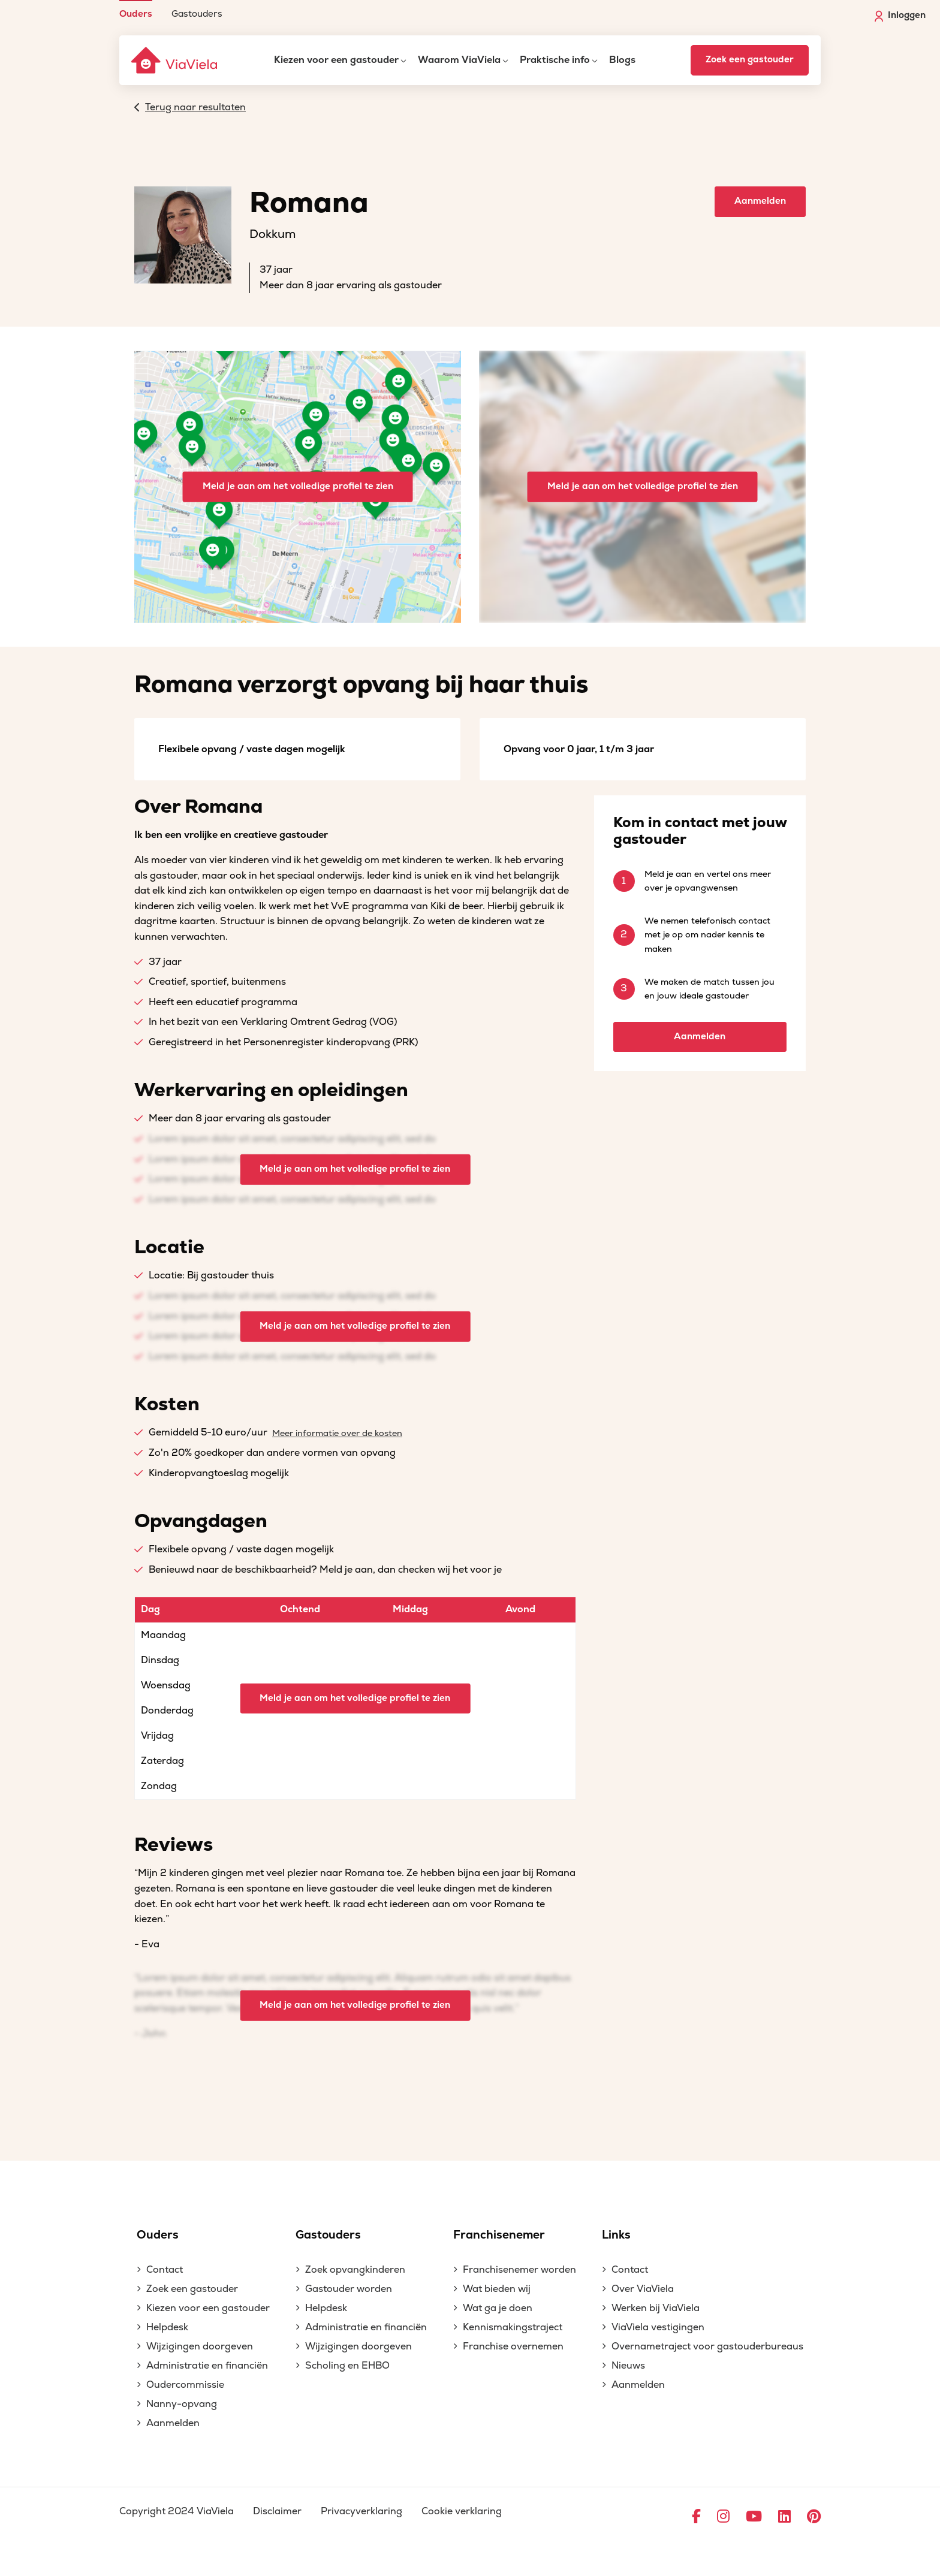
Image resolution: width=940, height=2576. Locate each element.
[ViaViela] (175, 60)
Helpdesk (167, 2327)
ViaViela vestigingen (657, 2327)
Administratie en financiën (207, 2366)
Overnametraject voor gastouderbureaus (707, 2346)
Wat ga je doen (497, 2308)
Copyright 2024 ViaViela (176, 2511)
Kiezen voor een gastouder (336, 60)
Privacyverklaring (361, 2511)
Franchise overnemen (513, 2346)
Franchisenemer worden (519, 2270)
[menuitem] (135, 9)
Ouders (135, 13)
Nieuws (628, 2366)
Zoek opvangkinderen (355, 2270)
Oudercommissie (185, 2385)
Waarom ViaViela (459, 60)
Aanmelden (760, 201)
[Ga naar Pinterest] (814, 2517)
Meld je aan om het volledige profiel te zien (298, 486)
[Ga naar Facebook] (696, 2517)
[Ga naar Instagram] (723, 2517)
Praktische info (555, 60)
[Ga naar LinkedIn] (784, 2517)
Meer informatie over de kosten (337, 1433)
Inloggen (900, 16)
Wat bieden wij (497, 2289)
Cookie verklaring (461, 2511)
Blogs (622, 60)
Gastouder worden (348, 2289)
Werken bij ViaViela (655, 2308)
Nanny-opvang (181, 2404)
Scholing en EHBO (347, 2366)
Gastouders (196, 13)
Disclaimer (277, 2511)
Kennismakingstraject (512, 2327)
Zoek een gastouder (750, 59)
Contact (164, 2270)
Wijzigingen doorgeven (199, 2346)
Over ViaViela (642, 2289)
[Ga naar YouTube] (754, 2517)
